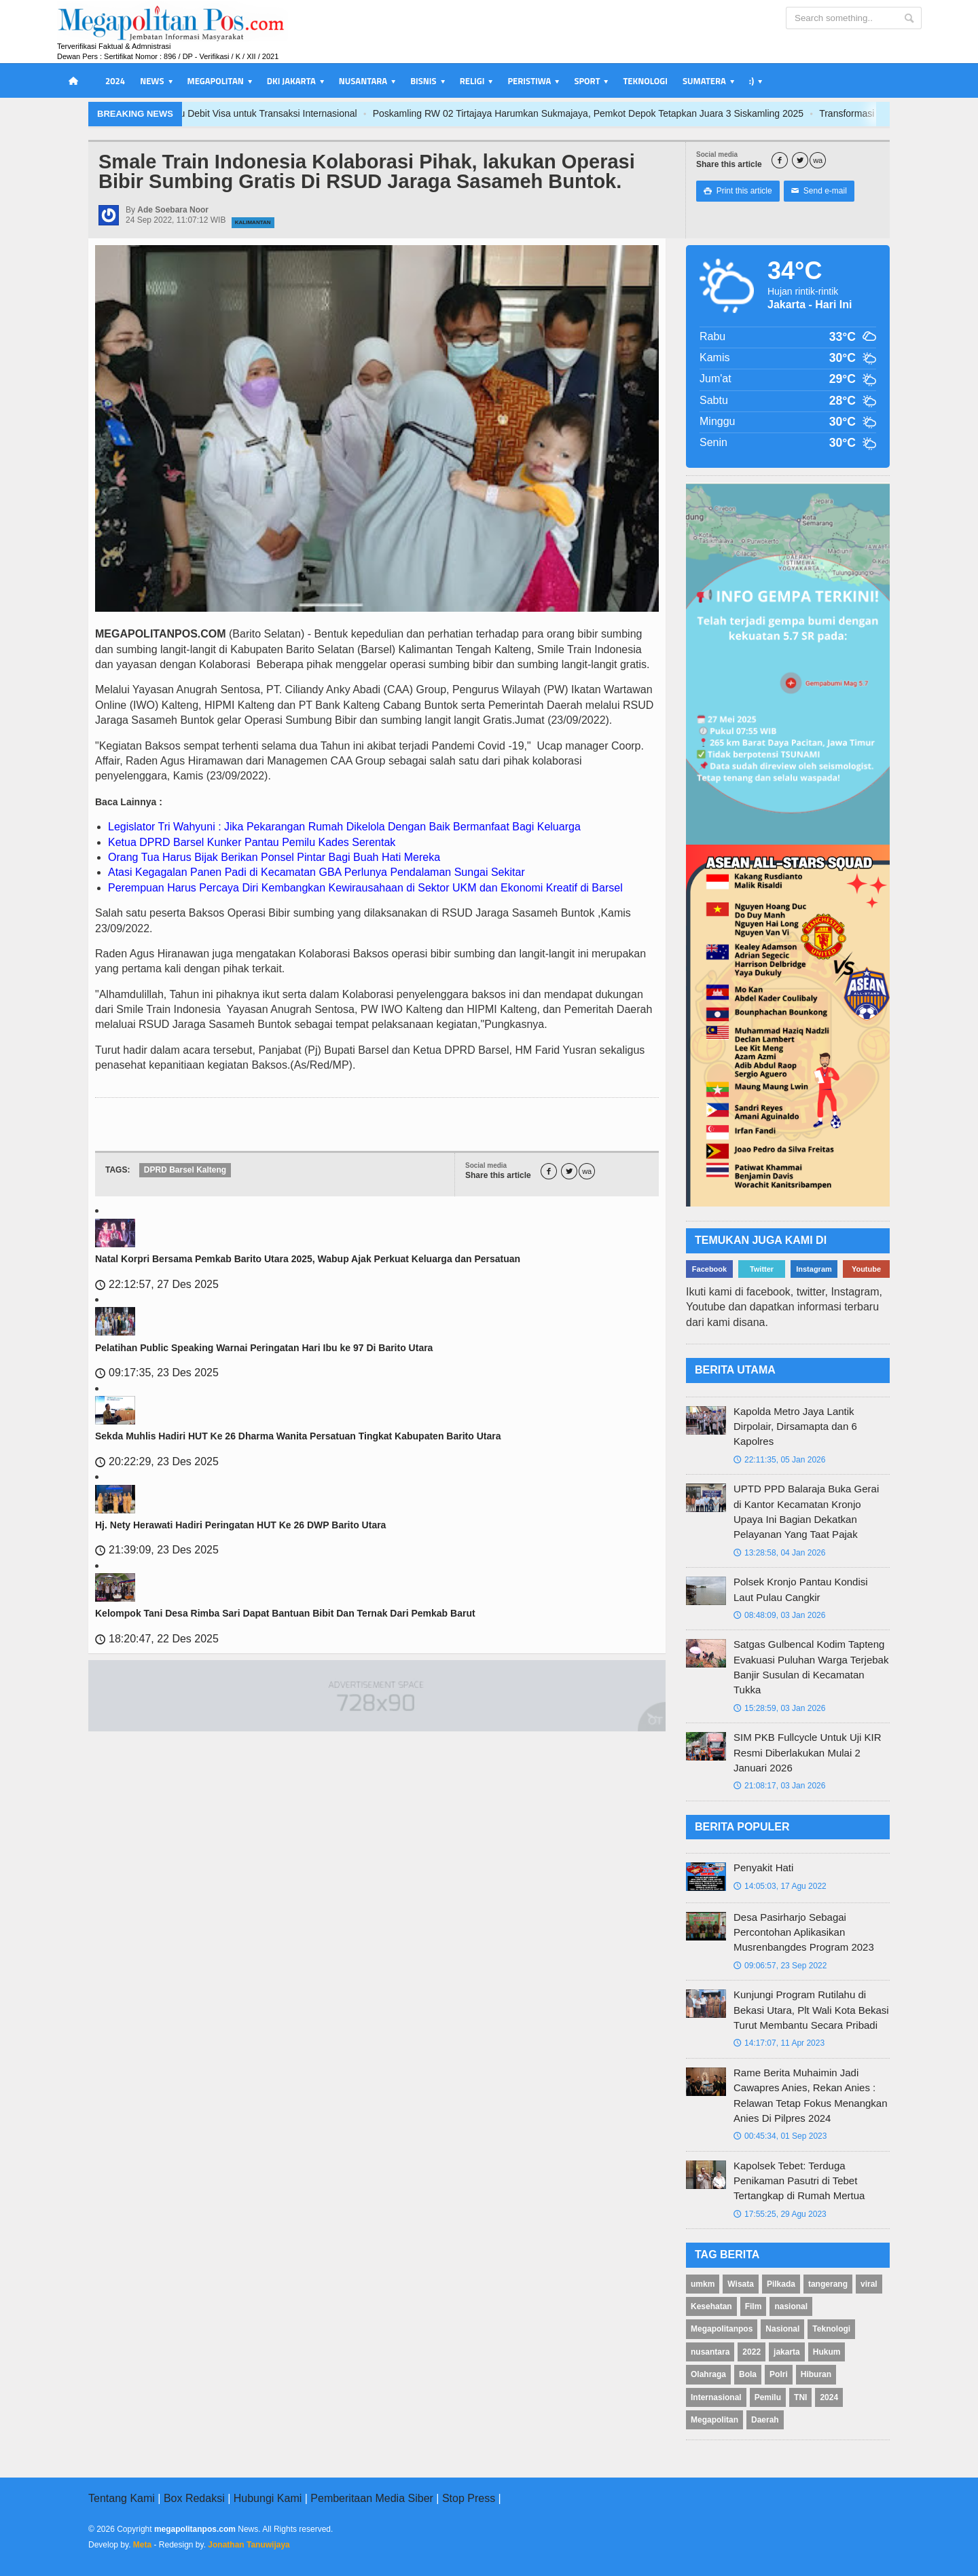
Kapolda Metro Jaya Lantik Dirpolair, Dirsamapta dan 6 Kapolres (795, 1426)
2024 (115, 81)
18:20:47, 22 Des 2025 (157, 1638)
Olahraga (708, 2374)
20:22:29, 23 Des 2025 (157, 1461)
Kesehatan (711, 2306)
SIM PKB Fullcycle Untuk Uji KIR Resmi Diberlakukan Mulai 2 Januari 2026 (808, 1752)
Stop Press (468, 2498)
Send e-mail (819, 190)
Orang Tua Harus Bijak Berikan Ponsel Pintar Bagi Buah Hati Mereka (274, 857)
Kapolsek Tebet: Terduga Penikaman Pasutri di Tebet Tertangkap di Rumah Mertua (799, 2181)
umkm (702, 2284)
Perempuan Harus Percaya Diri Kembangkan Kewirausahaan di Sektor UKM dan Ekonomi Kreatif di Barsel (365, 888)
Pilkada (781, 2284)
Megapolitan (714, 2420)
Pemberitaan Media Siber (371, 2498)
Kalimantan (253, 222)
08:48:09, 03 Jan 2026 (779, 1615)
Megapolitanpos (722, 2329)
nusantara (710, 2352)
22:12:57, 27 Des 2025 (157, 1284)
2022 (751, 2352)
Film (753, 2306)
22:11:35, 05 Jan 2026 (779, 1460)
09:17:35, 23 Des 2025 (157, 1372)
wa (817, 160)
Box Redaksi (194, 2498)
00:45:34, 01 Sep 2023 (780, 2136)
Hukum (827, 2352)
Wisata (740, 2284)
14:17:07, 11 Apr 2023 (779, 2043)
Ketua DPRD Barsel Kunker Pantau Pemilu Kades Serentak (251, 842)
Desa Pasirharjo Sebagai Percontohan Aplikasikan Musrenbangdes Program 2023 (804, 1932)
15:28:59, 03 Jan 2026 (779, 1708)
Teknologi (645, 81)
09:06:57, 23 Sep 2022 (780, 1965)
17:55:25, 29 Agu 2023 (780, 2214)
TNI (800, 2397)
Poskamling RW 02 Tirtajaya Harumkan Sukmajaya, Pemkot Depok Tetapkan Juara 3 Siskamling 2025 (684, 113)
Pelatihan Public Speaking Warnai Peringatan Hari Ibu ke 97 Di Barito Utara (264, 1347)
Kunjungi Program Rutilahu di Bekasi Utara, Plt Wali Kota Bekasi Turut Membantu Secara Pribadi (811, 2010)
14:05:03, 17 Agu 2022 (780, 1886)
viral (869, 2284)
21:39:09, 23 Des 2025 (157, 1550)
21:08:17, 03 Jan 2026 (779, 1785)
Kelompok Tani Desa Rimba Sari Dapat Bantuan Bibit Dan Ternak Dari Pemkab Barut (285, 1613)
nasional (791, 2306)
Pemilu (768, 2397)
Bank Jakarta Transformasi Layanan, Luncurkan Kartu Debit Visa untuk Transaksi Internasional (253, 113)
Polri (778, 2374)
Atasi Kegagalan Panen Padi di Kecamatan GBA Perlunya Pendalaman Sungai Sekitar (316, 872)
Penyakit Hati (763, 1867)
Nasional (782, 2329)
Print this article (738, 190)
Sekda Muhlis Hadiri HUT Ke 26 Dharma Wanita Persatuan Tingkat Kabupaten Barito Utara (298, 1436)
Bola (748, 2374)
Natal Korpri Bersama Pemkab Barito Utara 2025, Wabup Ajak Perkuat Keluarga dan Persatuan (307, 1258)
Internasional (716, 2397)
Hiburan (816, 2374)
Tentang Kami (121, 2498)
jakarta (787, 2352)
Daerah (765, 2420)
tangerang (828, 2284)
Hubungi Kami (268, 2498)
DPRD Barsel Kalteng (185, 1170)
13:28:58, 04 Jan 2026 (779, 1553)
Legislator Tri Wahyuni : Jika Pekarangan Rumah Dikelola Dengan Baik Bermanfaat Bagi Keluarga (344, 826)
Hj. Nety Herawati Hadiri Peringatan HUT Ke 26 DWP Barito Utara (240, 1525)
